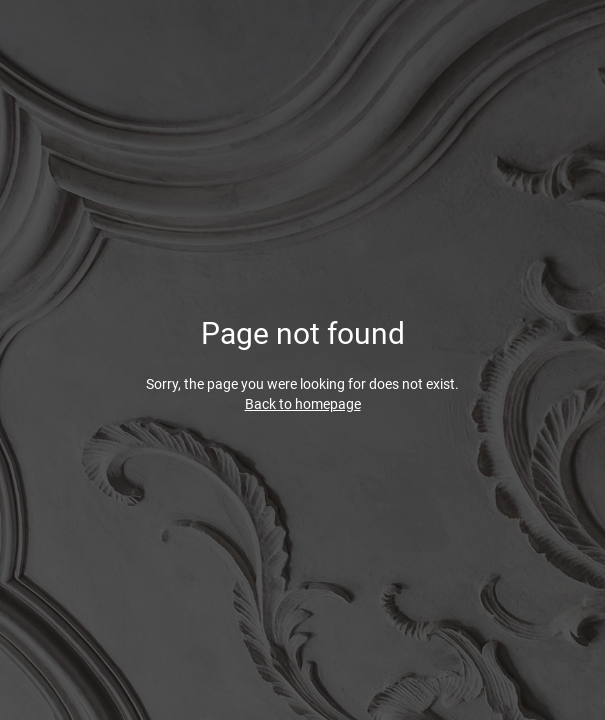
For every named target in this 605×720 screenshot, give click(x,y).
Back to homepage (303, 404)
